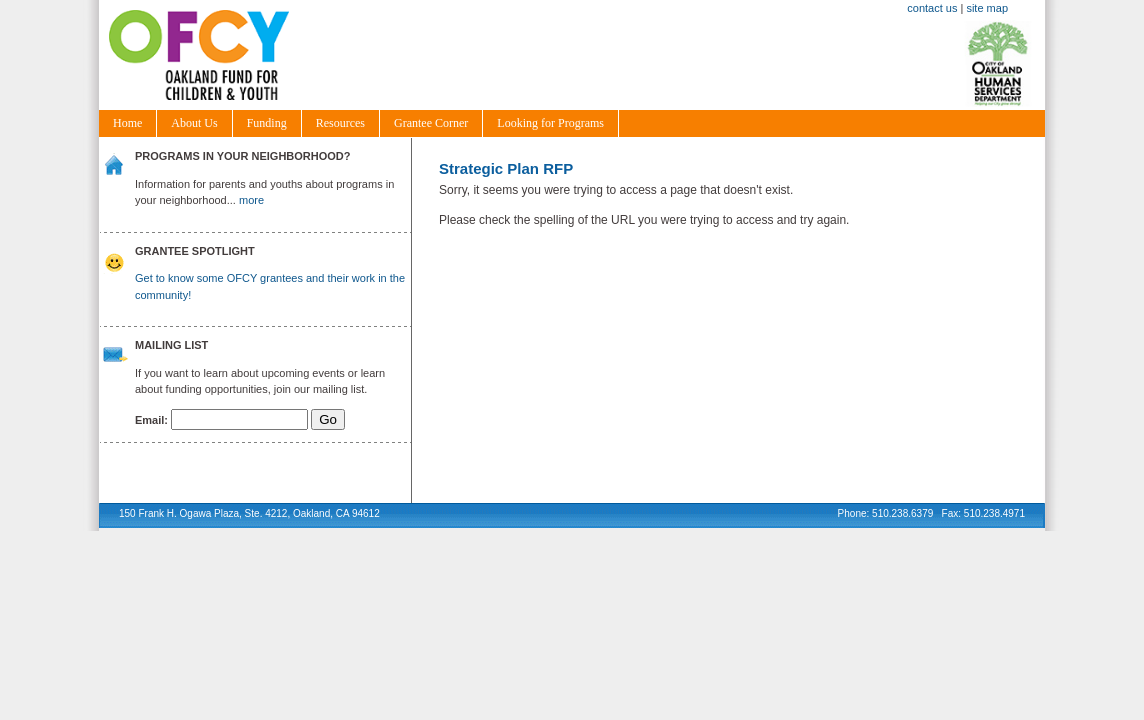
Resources (340, 123)
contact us (932, 8)
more (251, 200)
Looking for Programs (550, 123)
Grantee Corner (431, 123)
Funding (267, 123)
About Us (194, 123)
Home (127, 123)
